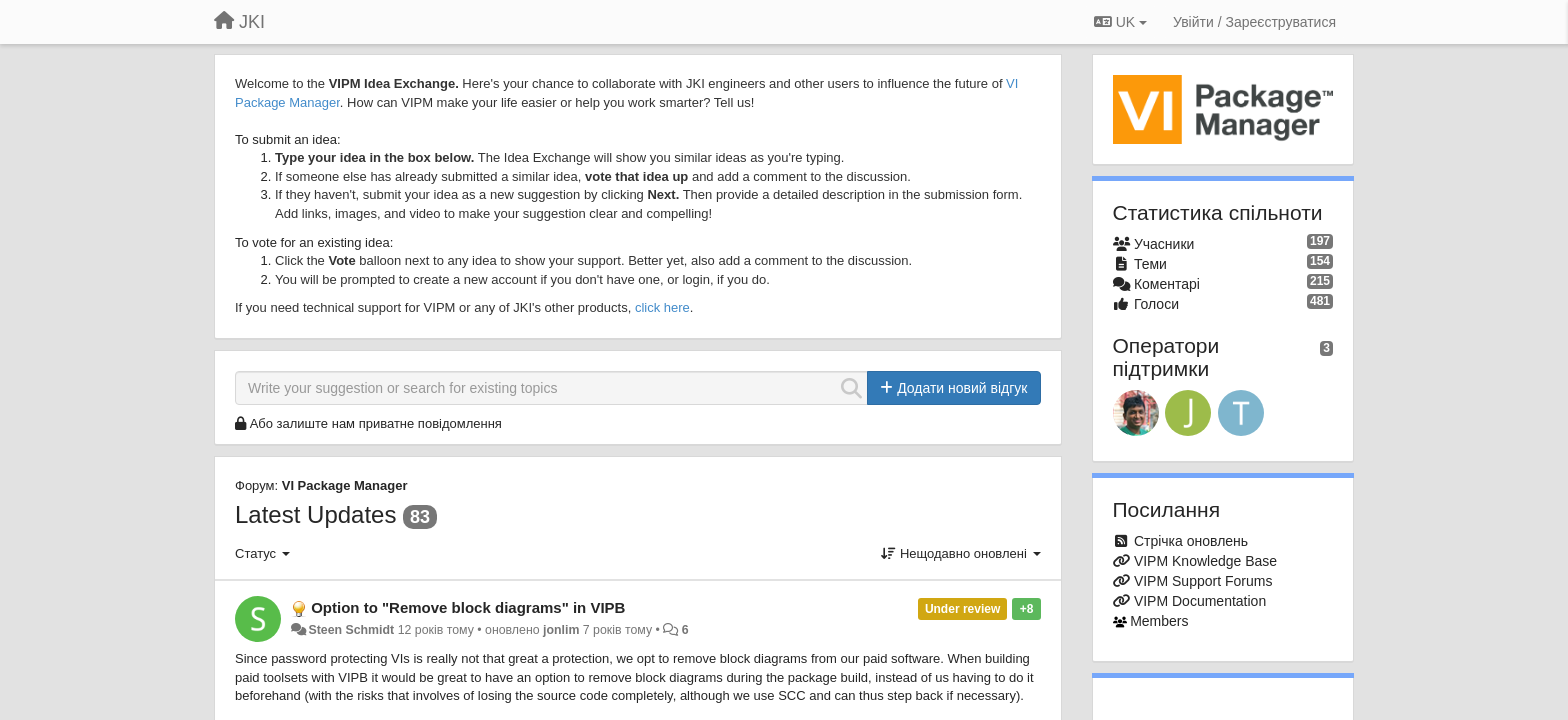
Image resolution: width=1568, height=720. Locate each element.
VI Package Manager (345, 485)
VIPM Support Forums (1203, 581)
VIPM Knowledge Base (1205, 561)
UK (1120, 22)
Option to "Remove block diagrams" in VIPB (468, 607)
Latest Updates (315, 514)
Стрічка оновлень (1191, 541)
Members (1159, 621)
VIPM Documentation (1200, 601)
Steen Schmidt (351, 630)
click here (662, 307)
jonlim (561, 630)
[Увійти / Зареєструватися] (1254, 22)
